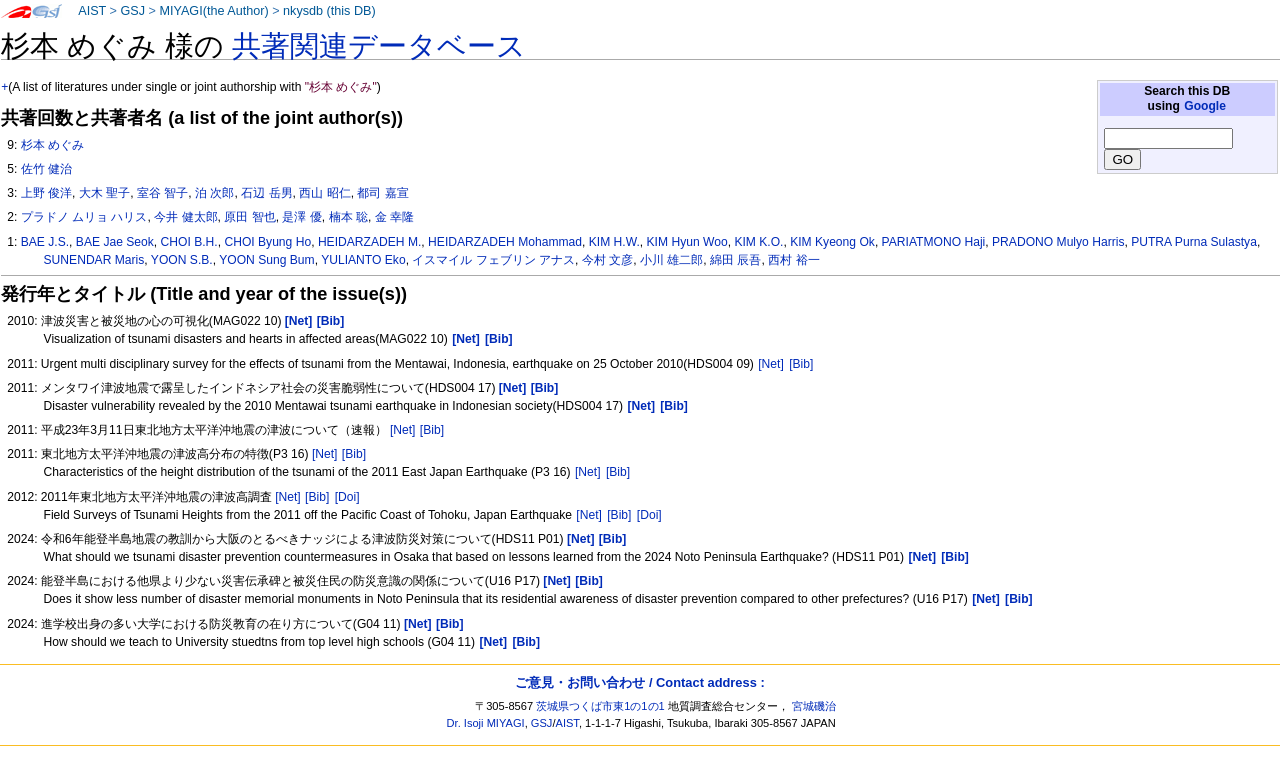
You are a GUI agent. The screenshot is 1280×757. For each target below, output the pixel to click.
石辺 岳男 (266, 193)
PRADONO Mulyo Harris (1058, 242)
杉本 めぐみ (52, 145)
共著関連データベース (379, 46)
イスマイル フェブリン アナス (493, 260)
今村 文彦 (607, 260)
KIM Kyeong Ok (832, 242)
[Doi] (347, 497)
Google (1205, 106)
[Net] (771, 364)
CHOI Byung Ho (267, 242)
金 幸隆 (394, 217)
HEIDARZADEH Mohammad (505, 242)
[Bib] (801, 364)
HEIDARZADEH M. (369, 242)
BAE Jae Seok (115, 242)
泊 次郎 (214, 193)
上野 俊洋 (46, 193)
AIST (92, 11)
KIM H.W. (614, 242)
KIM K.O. (758, 242)
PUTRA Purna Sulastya (1194, 242)
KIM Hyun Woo (687, 242)
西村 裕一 (793, 260)
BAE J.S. (45, 242)
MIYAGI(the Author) (213, 11)
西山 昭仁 (324, 193)
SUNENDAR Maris (94, 260)
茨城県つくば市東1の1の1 (600, 706)
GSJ (132, 11)
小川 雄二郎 (671, 260)
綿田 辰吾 (735, 260)
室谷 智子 (162, 193)
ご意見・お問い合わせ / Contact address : (639, 682)
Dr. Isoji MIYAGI (486, 723)
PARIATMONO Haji (934, 242)
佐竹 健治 (46, 169)
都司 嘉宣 (382, 193)
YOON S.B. (182, 260)
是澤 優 (301, 217)
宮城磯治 (814, 706)
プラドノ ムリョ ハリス (84, 217)
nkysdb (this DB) (329, 11)
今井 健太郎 (185, 217)
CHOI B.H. (189, 242)
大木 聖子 (104, 193)
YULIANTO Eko (363, 260)
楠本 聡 (348, 217)
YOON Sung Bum (266, 260)
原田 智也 (249, 217)
